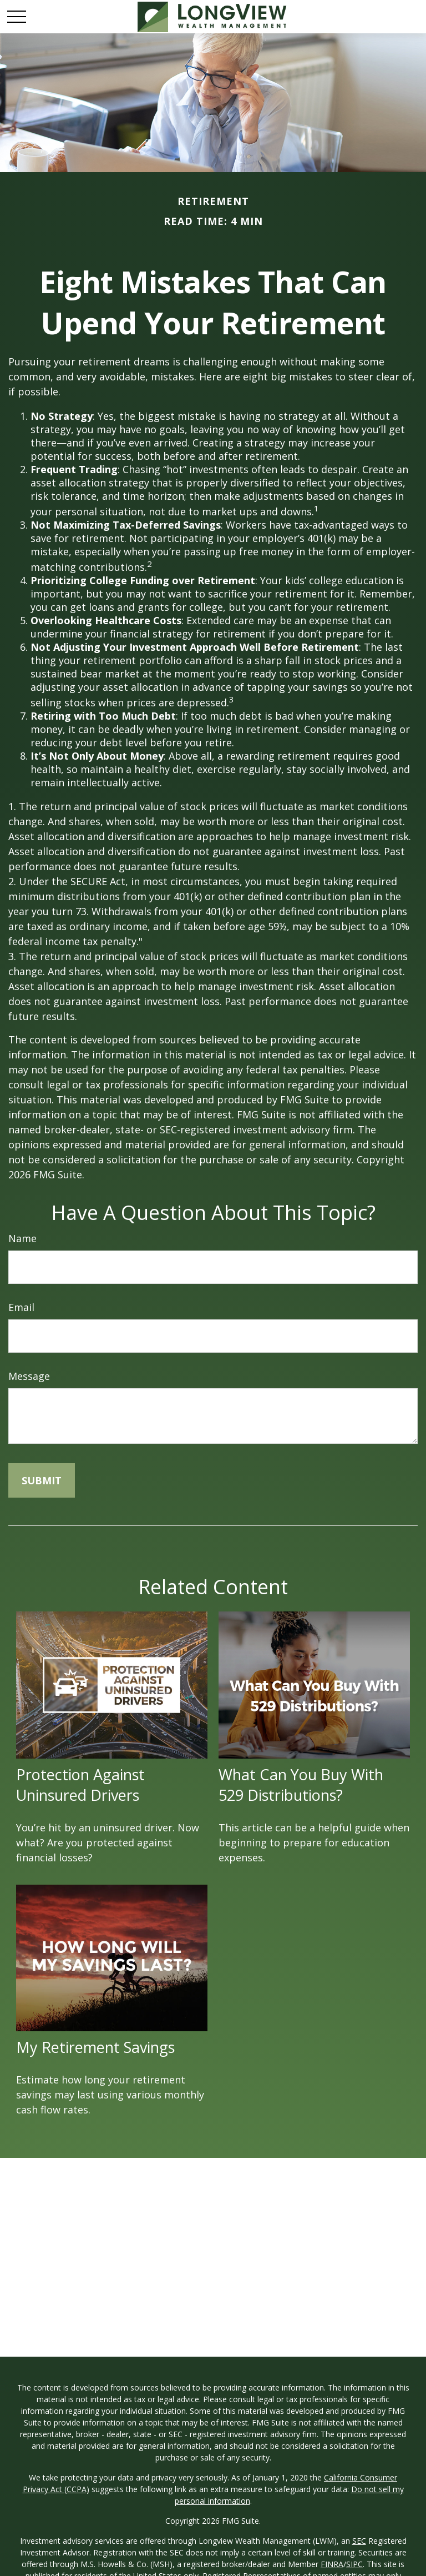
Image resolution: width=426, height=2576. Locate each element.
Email (21, 1307)
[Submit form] (41, 1480)
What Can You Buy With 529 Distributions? (301, 1784)
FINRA (332, 2564)
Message (29, 1376)
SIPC (354, 2564)
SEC (359, 2540)
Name (22, 1238)
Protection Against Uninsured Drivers (80, 1784)
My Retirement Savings (95, 2047)
